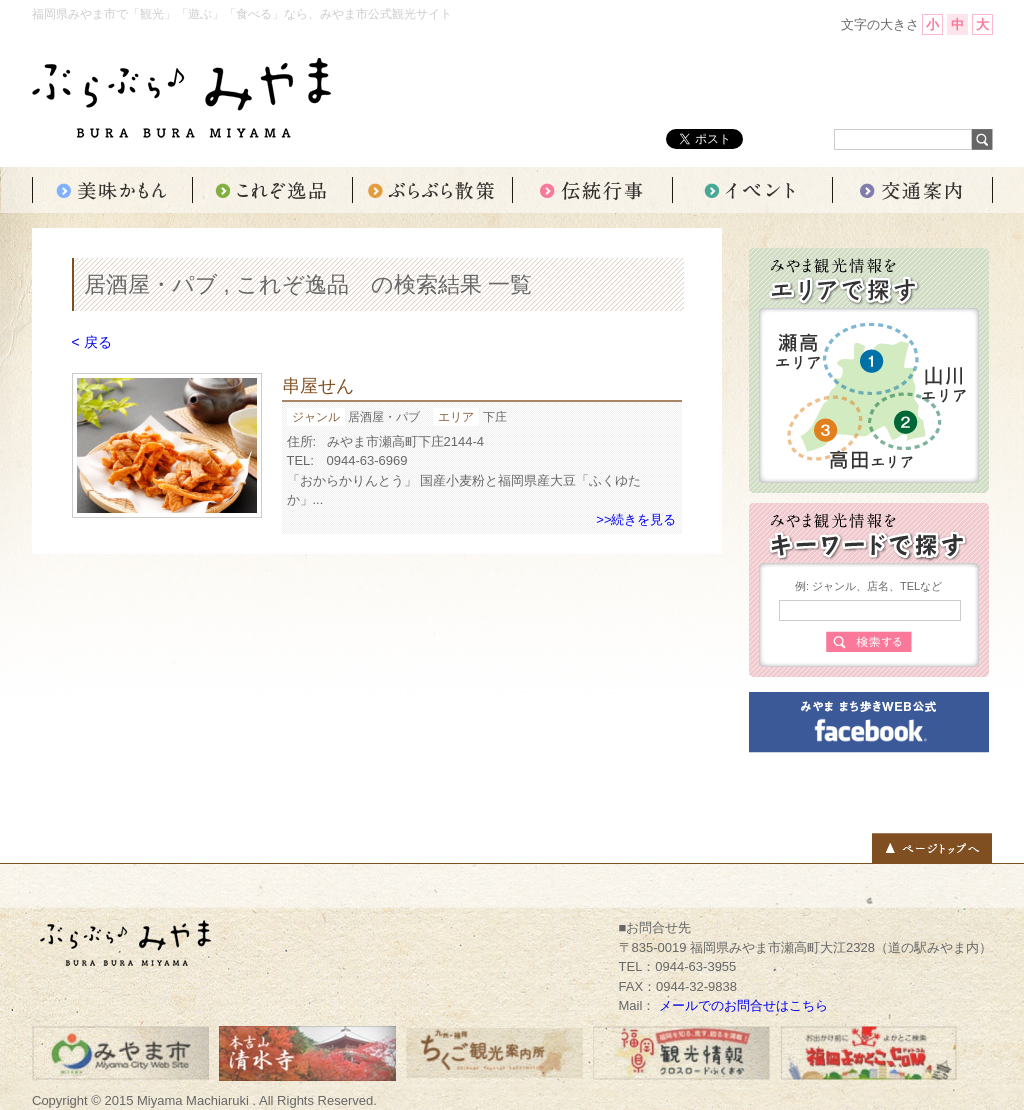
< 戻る (92, 342)
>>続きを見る (636, 519)
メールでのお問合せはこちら (743, 1005)
